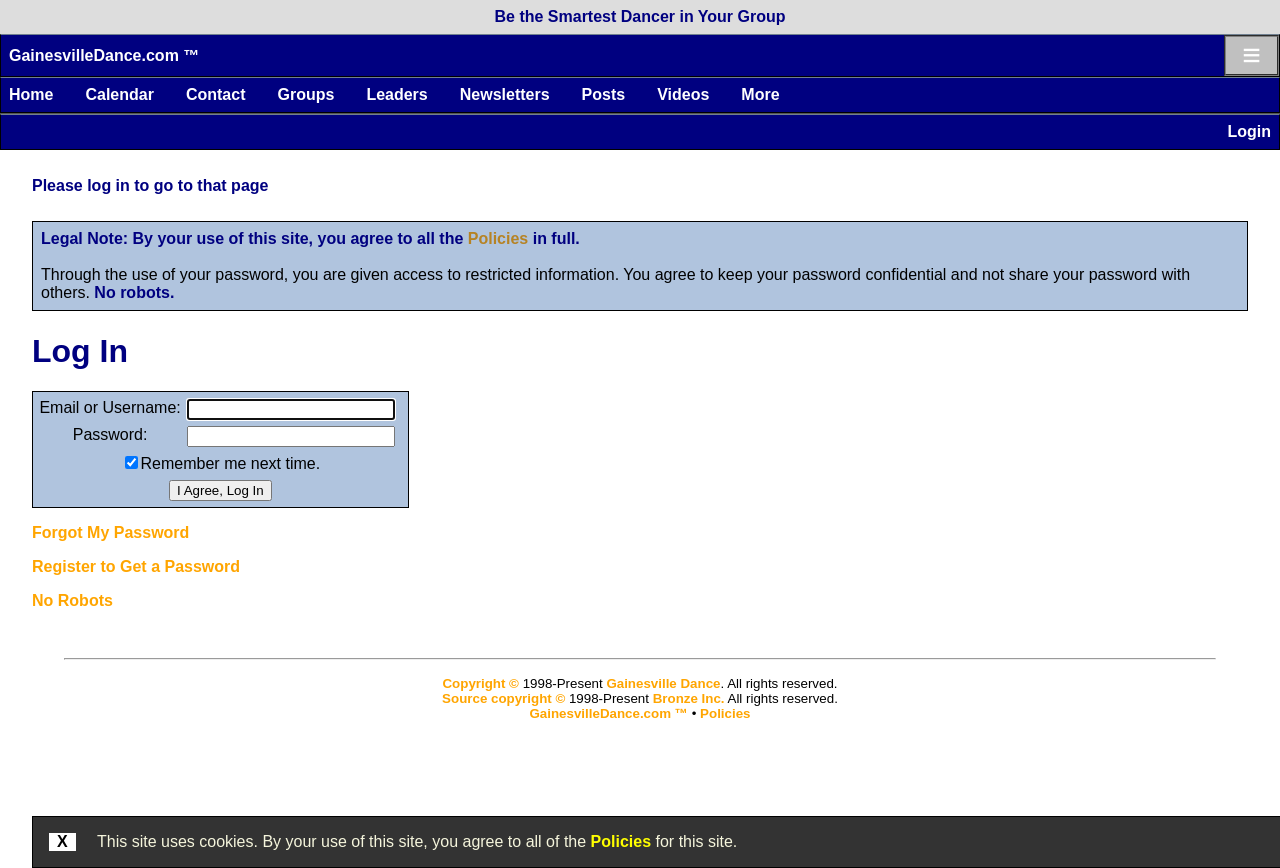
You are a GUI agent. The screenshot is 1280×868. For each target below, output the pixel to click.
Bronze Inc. (689, 698)
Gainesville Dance (663, 683)
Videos (683, 94)
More (760, 94)
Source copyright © (503, 698)
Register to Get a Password (136, 566)
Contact (216, 94)
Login (1249, 131)
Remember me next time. (231, 463)
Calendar (119, 94)
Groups (305, 94)
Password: (110, 434)
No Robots (72, 600)
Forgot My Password (110, 532)
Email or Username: (109, 407)
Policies (498, 238)
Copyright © (480, 683)
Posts (604, 94)
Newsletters (505, 94)
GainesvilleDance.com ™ (104, 55)
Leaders (396, 94)
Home (31, 94)
